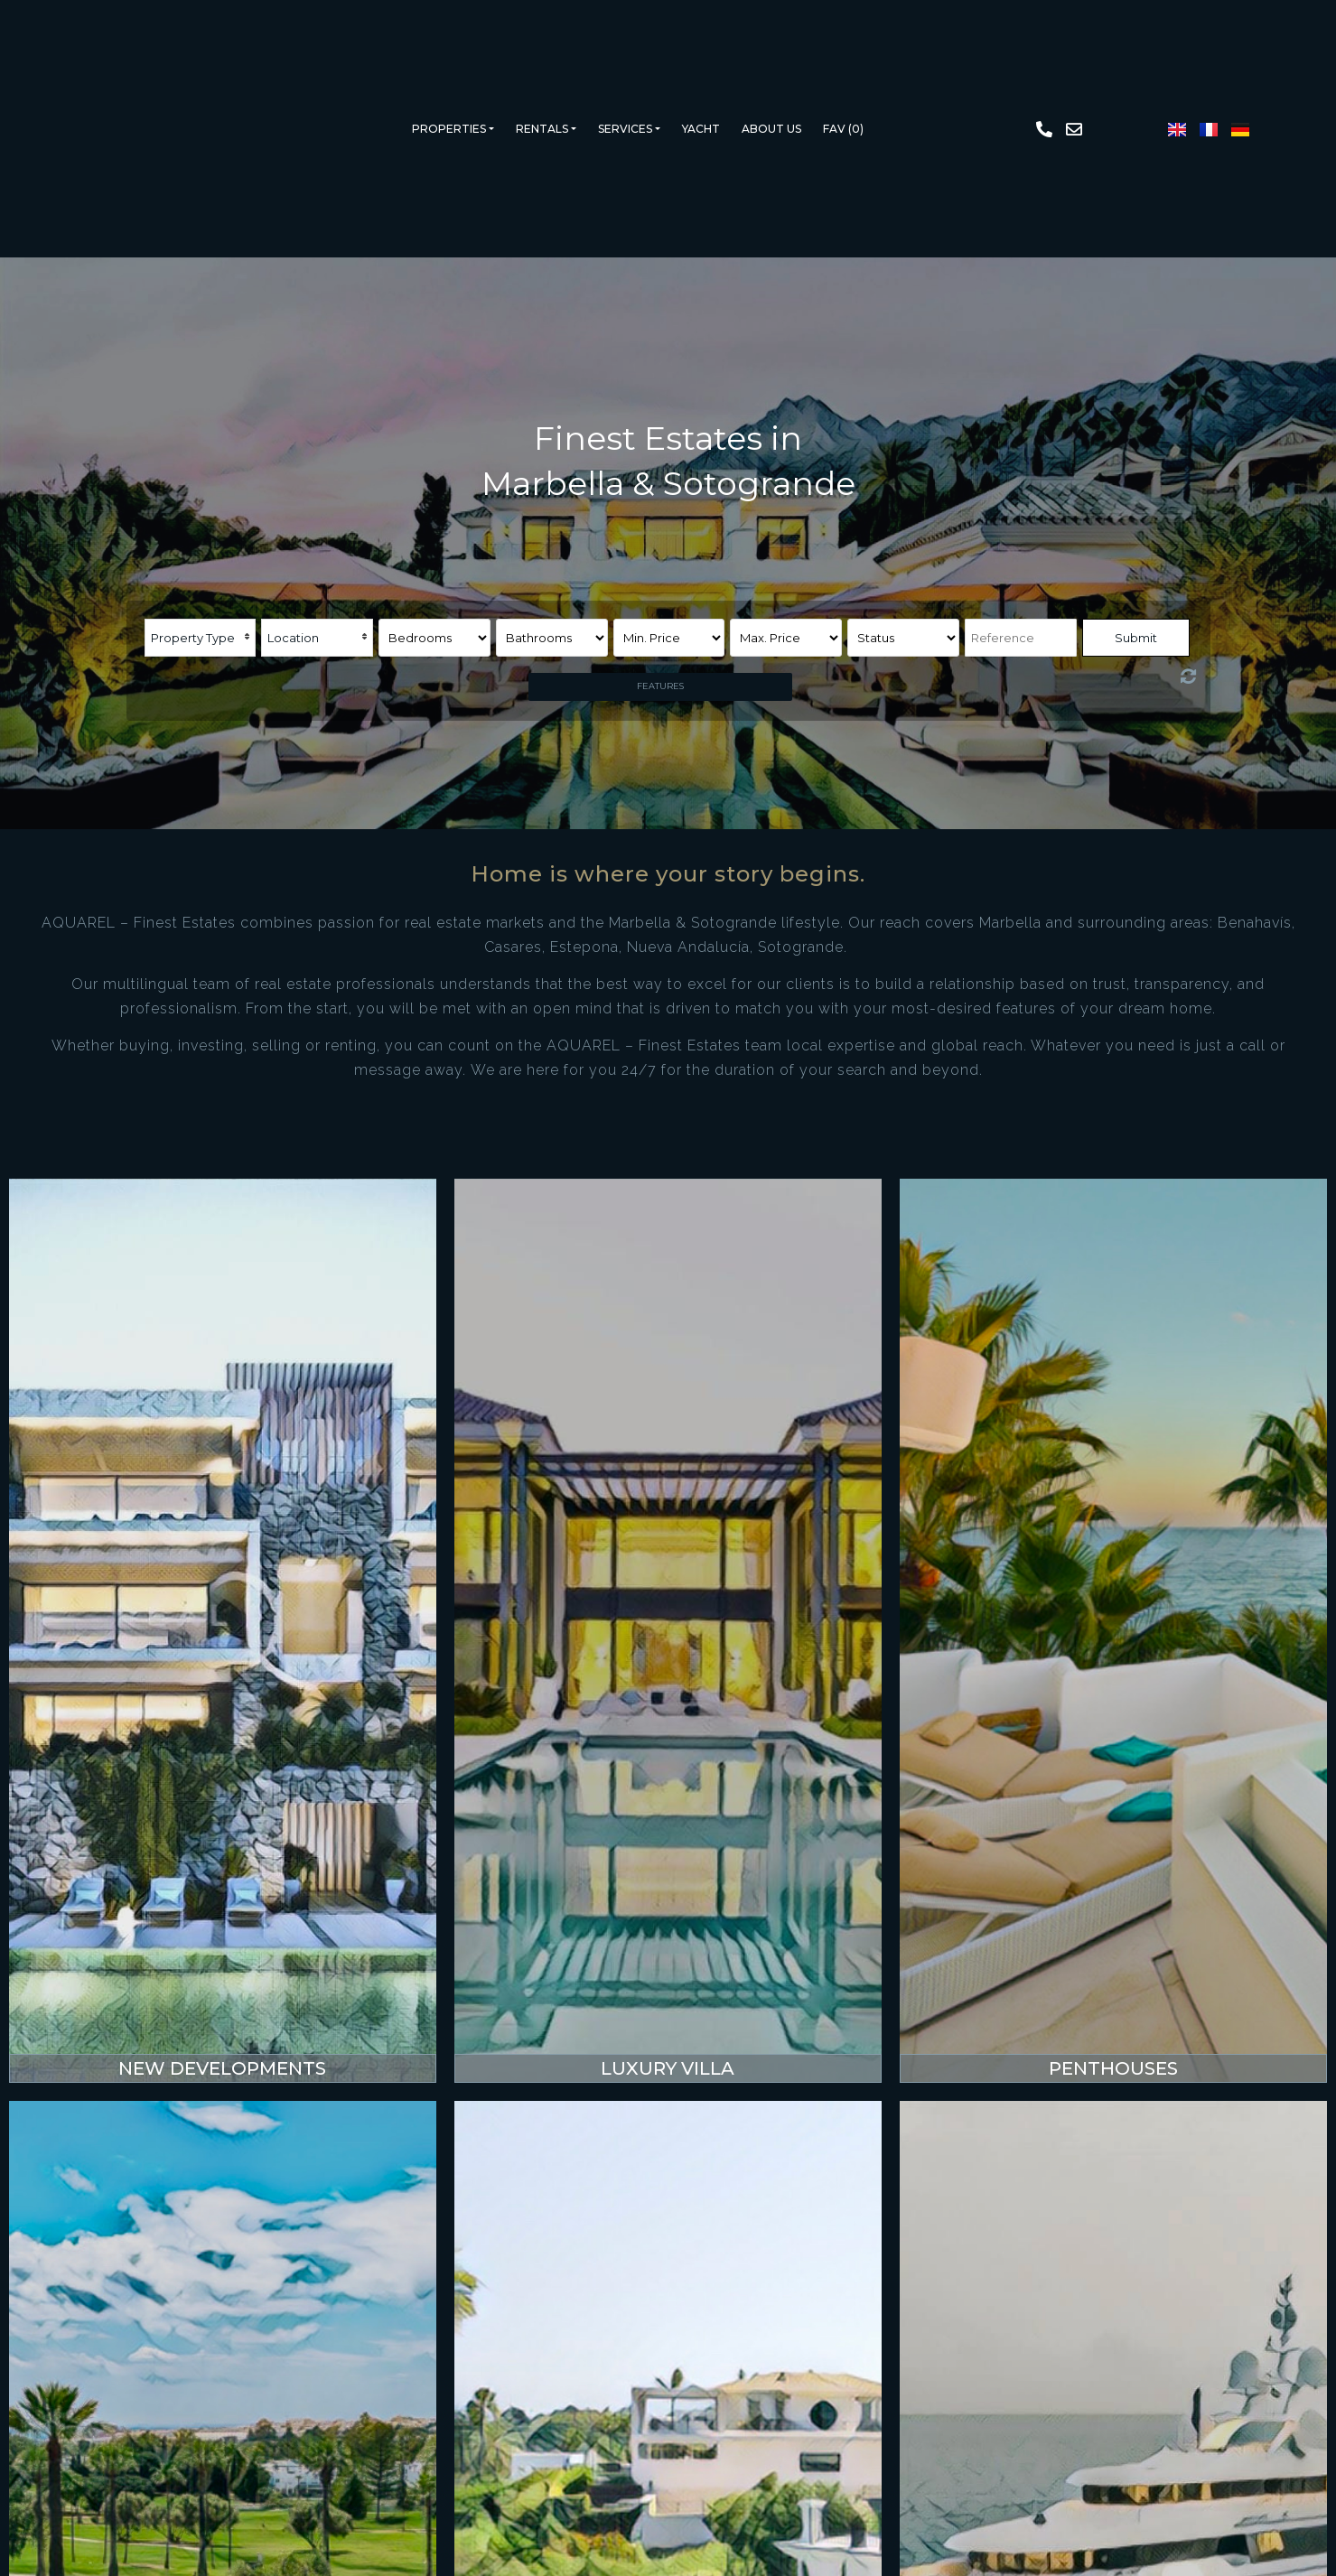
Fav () (843, 128)
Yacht (701, 128)
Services (625, 128)
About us (771, 128)
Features (660, 686)
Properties (449, 128)
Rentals (542, 128)
